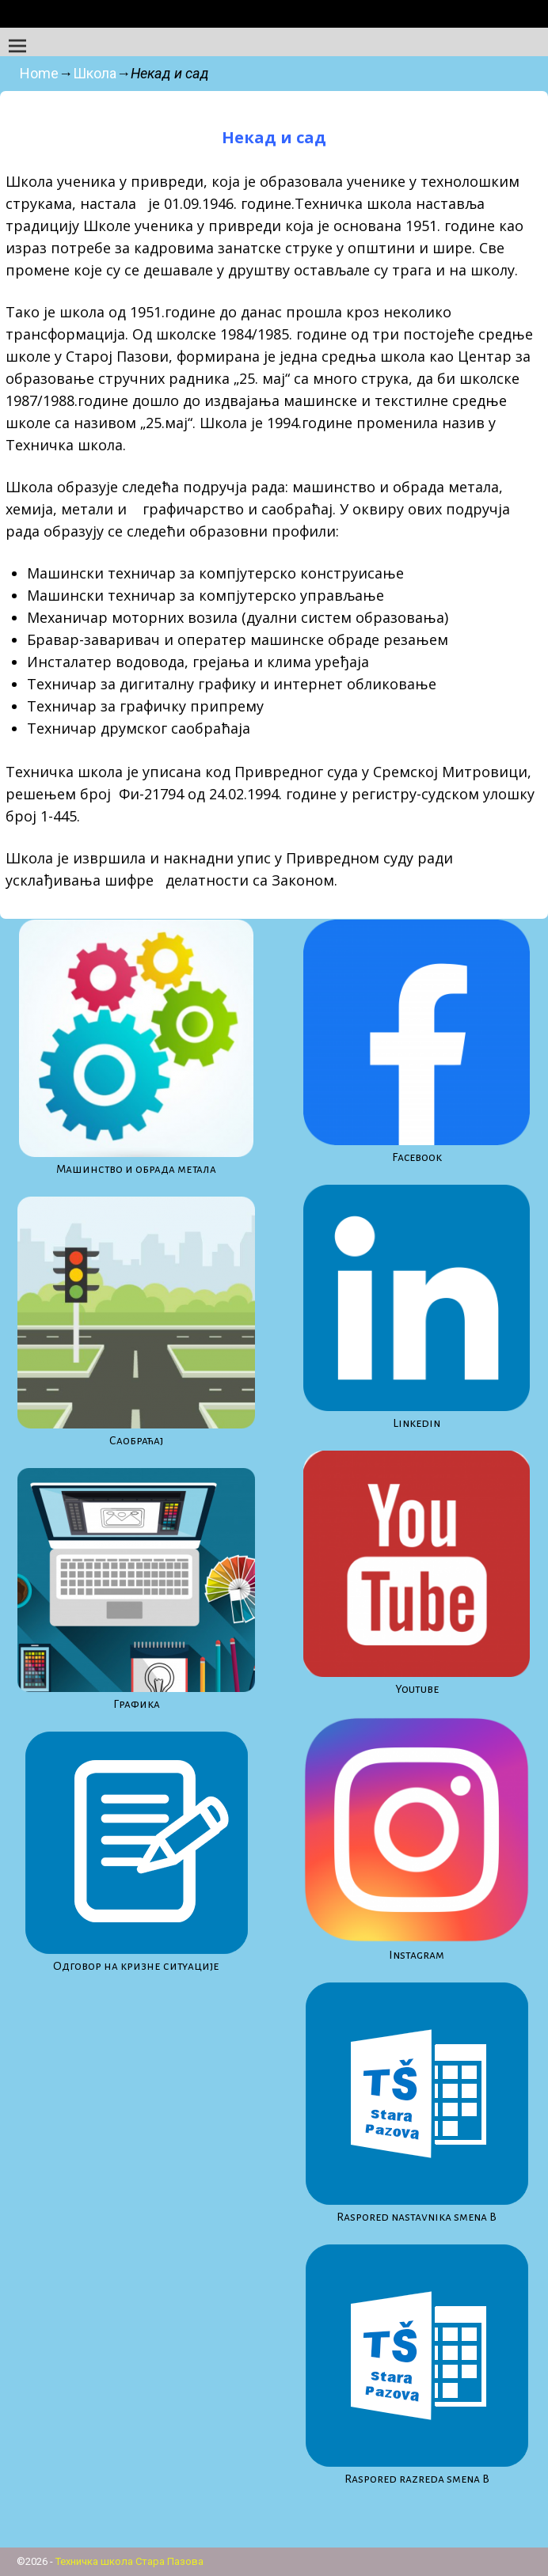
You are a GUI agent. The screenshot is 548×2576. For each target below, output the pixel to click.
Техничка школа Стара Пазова (129, 2561)
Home (39, 73)
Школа (94, 73)
